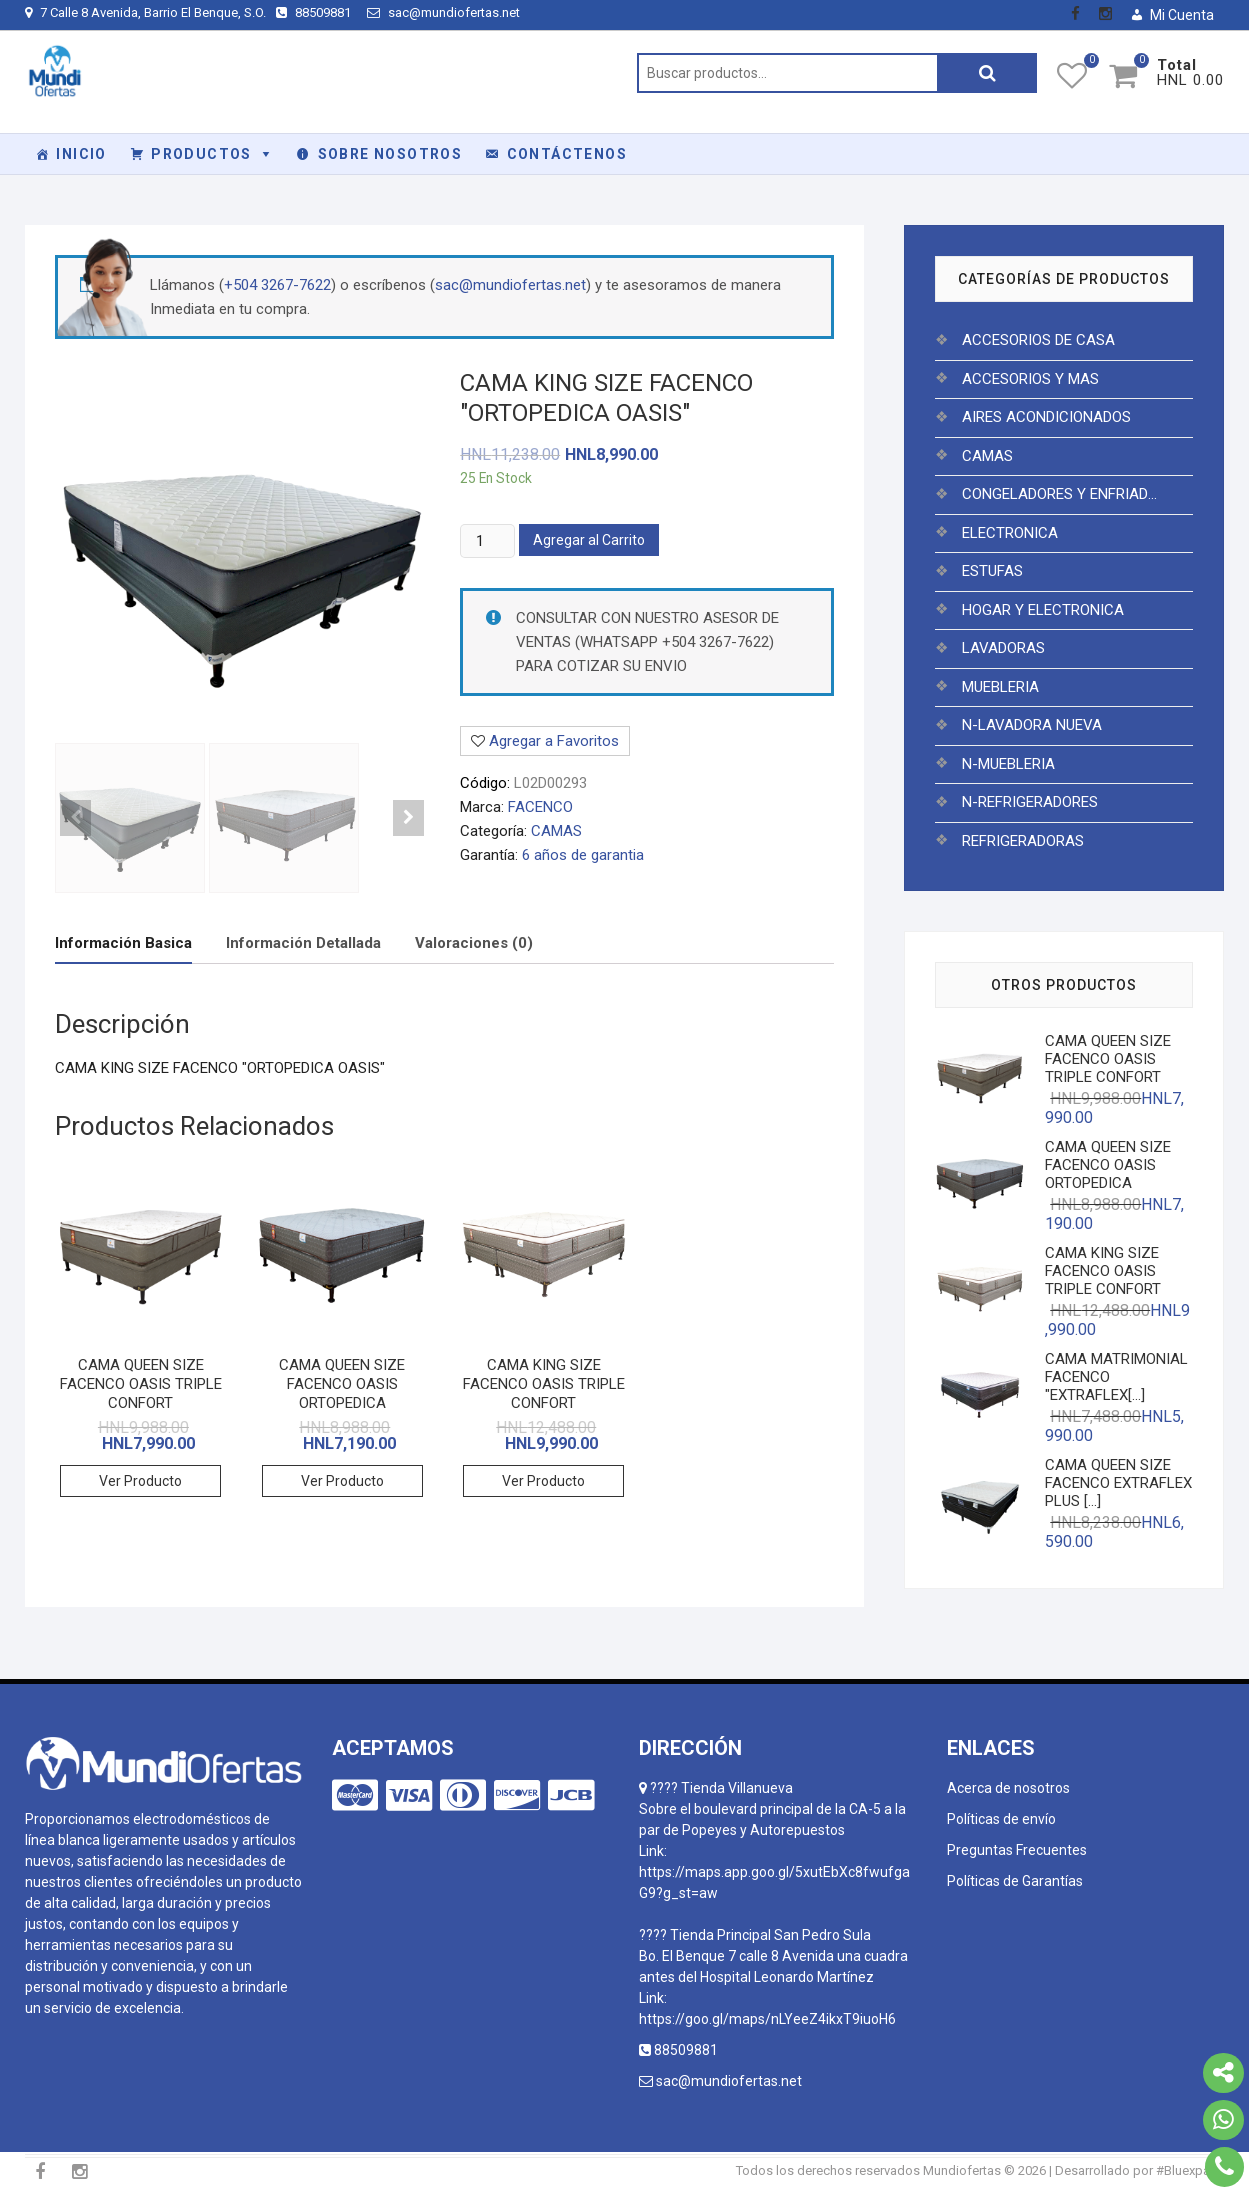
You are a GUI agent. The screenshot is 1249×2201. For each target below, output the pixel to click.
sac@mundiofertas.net (443, 12)
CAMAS (556, 831)
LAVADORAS (1003, 648)
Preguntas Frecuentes (1017, 1850)
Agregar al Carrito (589, 540)
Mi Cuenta (1182, 15)
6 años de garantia (583, 855)
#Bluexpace (1190, 2170)
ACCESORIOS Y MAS (1030, 379)
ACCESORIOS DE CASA (1038, 340)
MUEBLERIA (1000, 687)
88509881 (316, 12)
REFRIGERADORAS (1023, 841)
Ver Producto (140, 1481)
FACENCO (540, 807)
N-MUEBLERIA (1008, 764)
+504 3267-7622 (277, 285)
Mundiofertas (962, 2170)
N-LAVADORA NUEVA (1032, 725)
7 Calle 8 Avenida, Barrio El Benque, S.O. (145, 12)
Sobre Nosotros (390, 154)
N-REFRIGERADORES (1030, 802)
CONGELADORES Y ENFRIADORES (1063, 494)
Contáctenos (567, 154)
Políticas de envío (1001, 1819)
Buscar (987, 73)
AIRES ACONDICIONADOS (1046, 417)
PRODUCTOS (201, 154)
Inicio (81, 154)
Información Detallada (303, 943)
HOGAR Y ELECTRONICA (1043, 610)
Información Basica (123, 943)
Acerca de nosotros (1008, 1788)
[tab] (123, 943)
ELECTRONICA (1010, 533)
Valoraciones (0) (474, 943)
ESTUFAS (992, 571)
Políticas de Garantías (1015, 1881)
